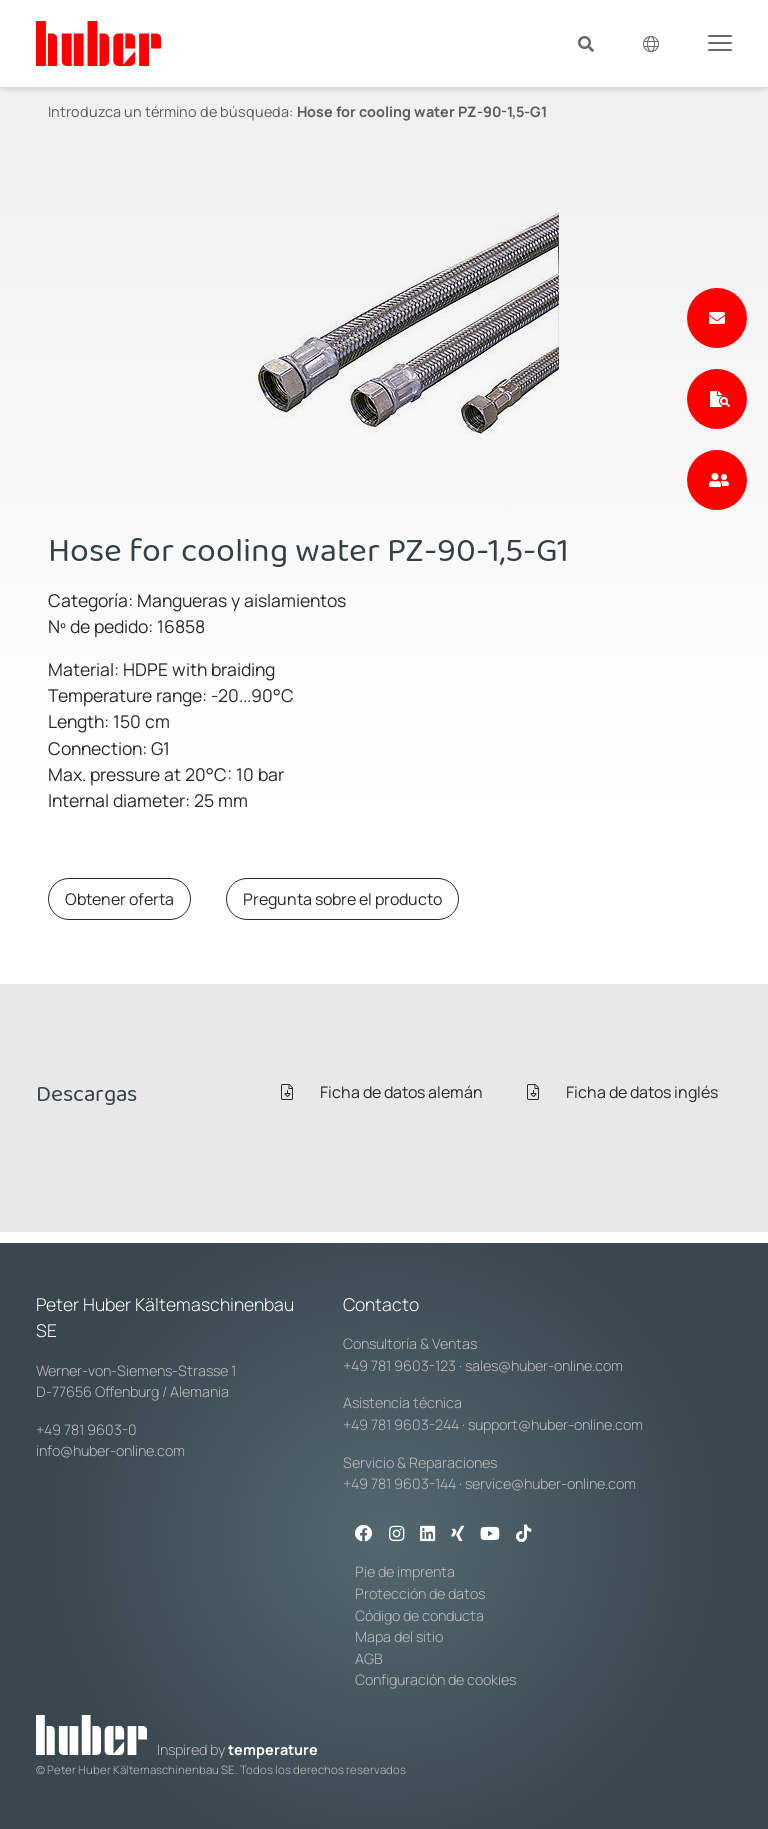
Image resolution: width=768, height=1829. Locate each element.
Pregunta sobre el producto (342, 899)
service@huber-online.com (550, 1483)
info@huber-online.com (110, 1450)
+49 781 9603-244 (401, 1424)
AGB (369, 1658)
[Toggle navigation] (720, 42)
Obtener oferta (119, 899)
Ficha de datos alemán (382, 1092)
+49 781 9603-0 (86, 1429)
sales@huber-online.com (544, 1365)
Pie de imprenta (405, 1571)
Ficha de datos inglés (622, 1092)
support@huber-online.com (555, 1424)
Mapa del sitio (399, 1636)
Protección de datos (420, 1593)
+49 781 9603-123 (399, 1365)
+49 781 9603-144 (399, 1483)
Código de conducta (419, 1615)
